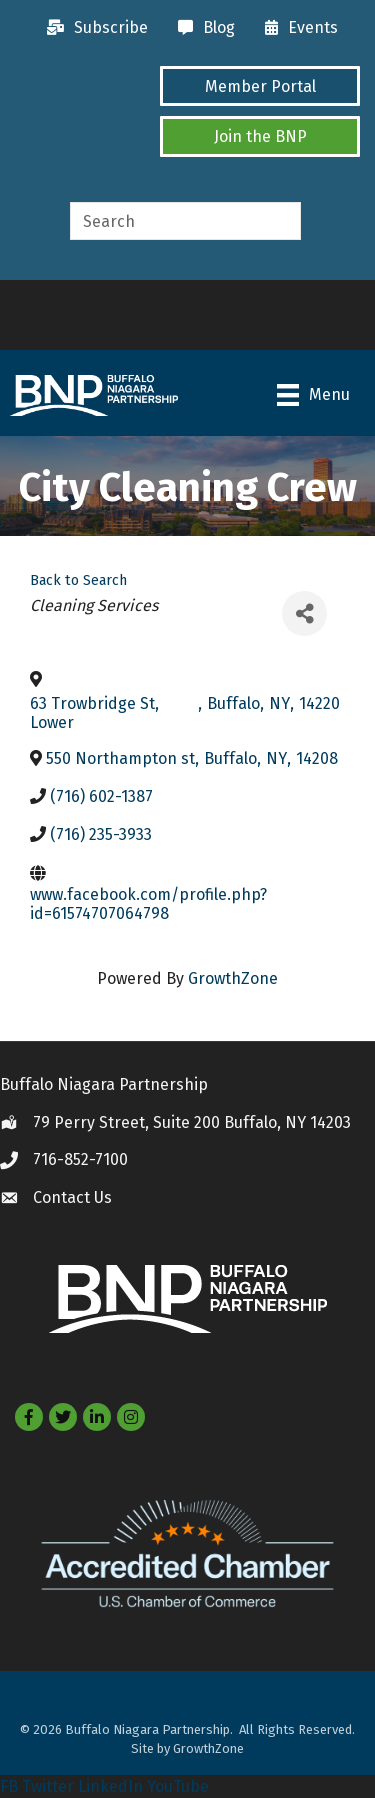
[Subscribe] (92, 28)
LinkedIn (110, 1786)
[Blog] (201, 28)
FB (9, 1786)
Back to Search (78, 580)
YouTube (178, 1786)
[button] (260, 86)
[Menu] (313, 395)
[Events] (296, 28)
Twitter (48, 1786)
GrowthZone (233, 978)
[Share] (304, 613)
